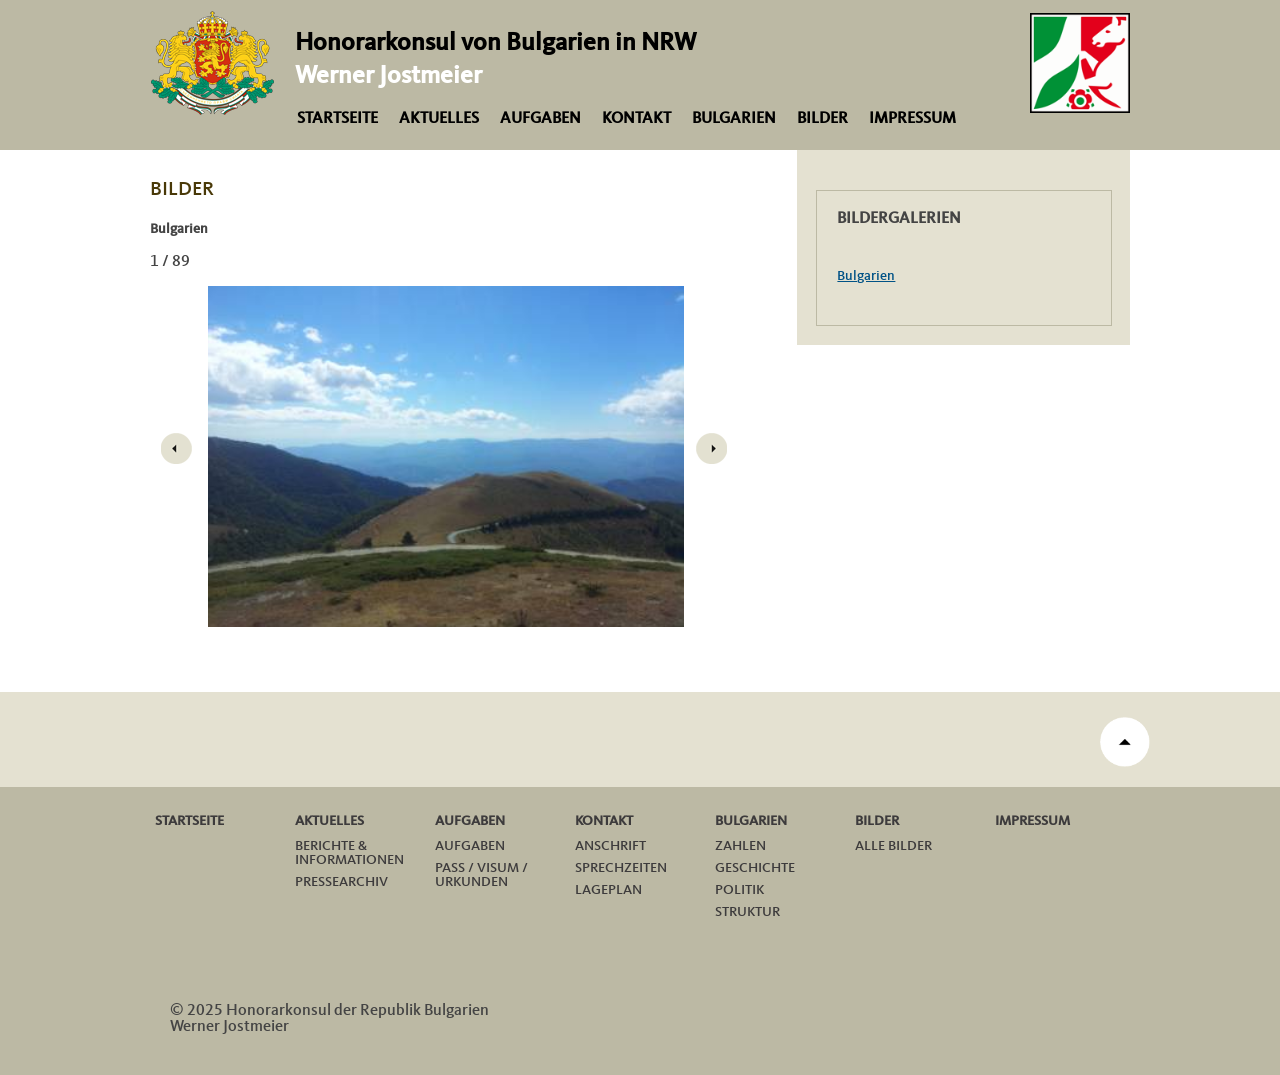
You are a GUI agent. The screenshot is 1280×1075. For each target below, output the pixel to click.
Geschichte (755, 868)
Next (712, 449)
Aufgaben (540, 119)
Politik (739, 890)
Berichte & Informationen (349, 853)
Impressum (912, 119)
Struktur (747, 912)
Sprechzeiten (621, 868)
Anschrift (610, 846)
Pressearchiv (341, 882)
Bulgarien (734, 119)
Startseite (337, 119)
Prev (176, 449)
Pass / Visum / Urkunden (481, 875)
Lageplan (608, 890)
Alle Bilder (893, 846)
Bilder (822, 119)
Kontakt (636, 119)
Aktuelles (439, 119)
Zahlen (740, 846)
